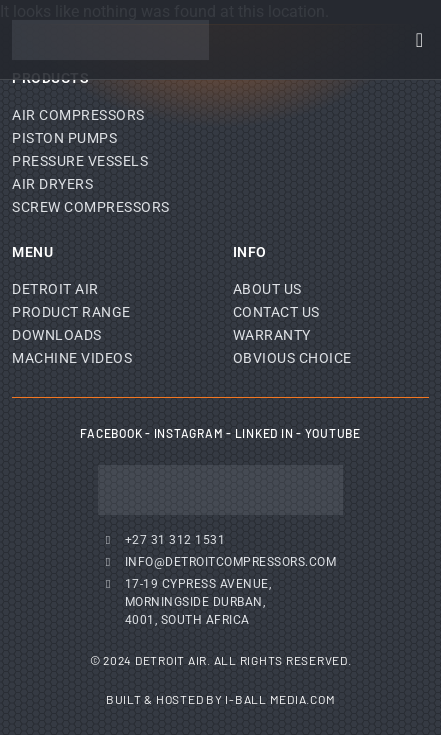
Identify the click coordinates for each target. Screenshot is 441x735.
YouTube (333, 433)
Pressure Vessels (80, 161)
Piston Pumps (64, 138)
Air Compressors (78, 115)
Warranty (272, 335)
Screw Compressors (91, 207)
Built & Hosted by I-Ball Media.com (221, 699)
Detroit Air (55, 289)
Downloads (57, 335)
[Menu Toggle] (419, 40)
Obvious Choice (292, 358)
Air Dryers (52, 184)
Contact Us (276, 312)
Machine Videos (72, 358)
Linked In (264, 433)
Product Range (71, 312)
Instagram (189, 433)
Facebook (111, 433)
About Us (267, 289)
